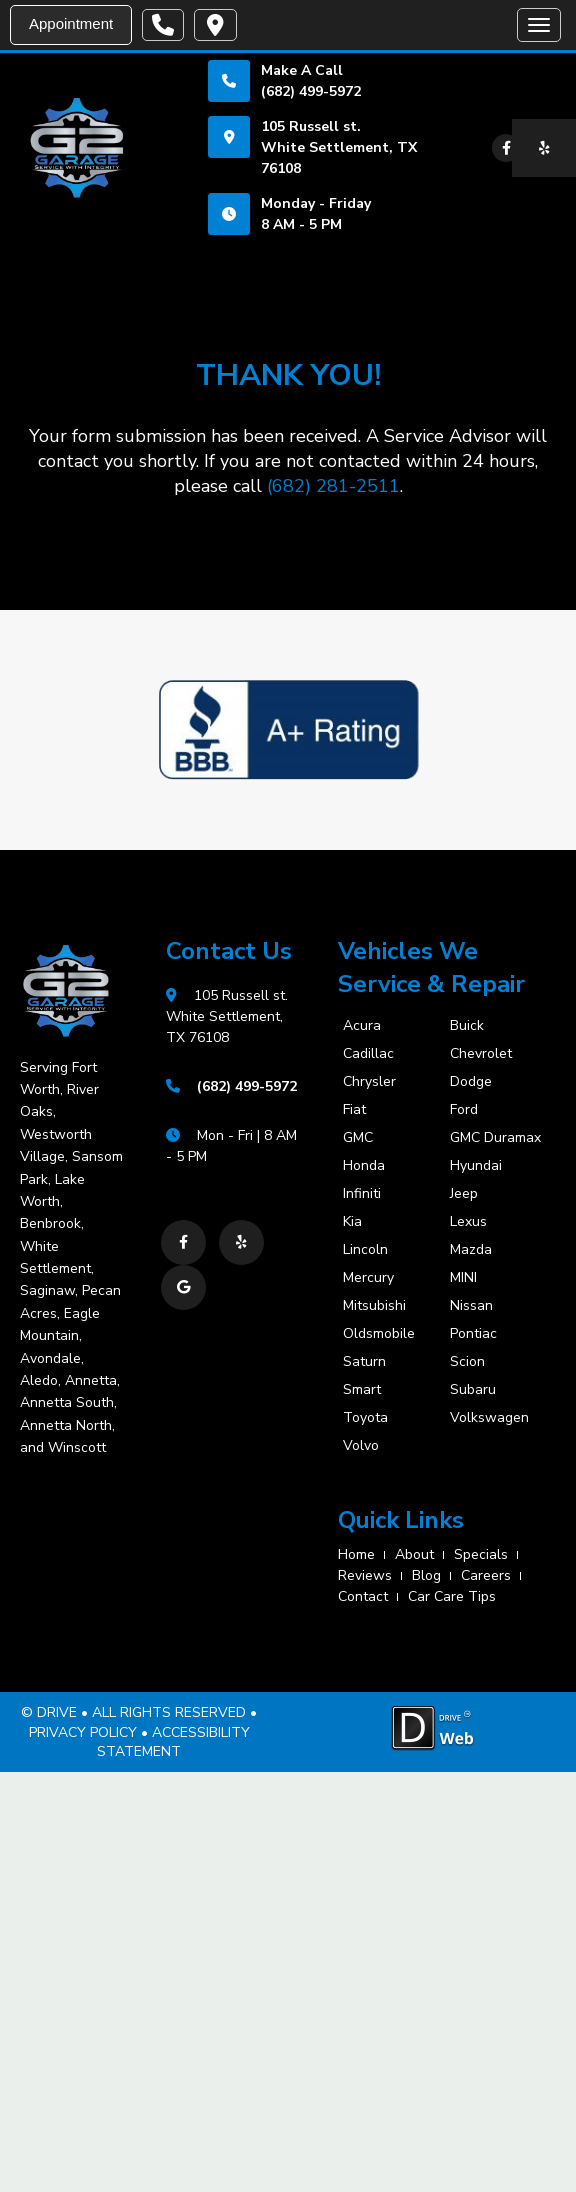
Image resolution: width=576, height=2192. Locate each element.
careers (486, 1575)
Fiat (354, 1110)
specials (481, 1554)
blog (426, 1575)
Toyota (365, 1418)
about (414, 1554)
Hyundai (476, 1166)
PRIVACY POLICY (83, 1732)
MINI (463, 1278)
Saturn (364, 1362)
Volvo (361, 1446)
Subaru (473, 1390)
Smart (362, 1390)
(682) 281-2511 (333, 486)
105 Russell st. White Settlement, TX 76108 (339, 147)
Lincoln (365, 1250)
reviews (365, 1575)
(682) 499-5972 (311, 91)
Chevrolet (481, 1054)
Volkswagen (489, 1418)
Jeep (464, 1194)
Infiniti (362, 1194)
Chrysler (369, 1082)
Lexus (468, 1222)
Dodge (471, 1082)
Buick (467, 1026)
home (356, 1554)
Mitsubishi (374, 1306)
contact (363, 1596)
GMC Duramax (490, 1138)
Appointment (71, 23)
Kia (352, 1222)
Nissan (471, 1306)
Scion (467, 1362)
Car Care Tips (452, 1596)
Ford (464, 1110)
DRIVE (57, 1712)
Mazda (471, 1250)
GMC (358, 1138)
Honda (364, 1166)
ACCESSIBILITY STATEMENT (173, 1742)
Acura (362, 1026)
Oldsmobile (379, 1334)
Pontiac (473, 1334)
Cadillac (368, 1054)
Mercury (368, 1278)
